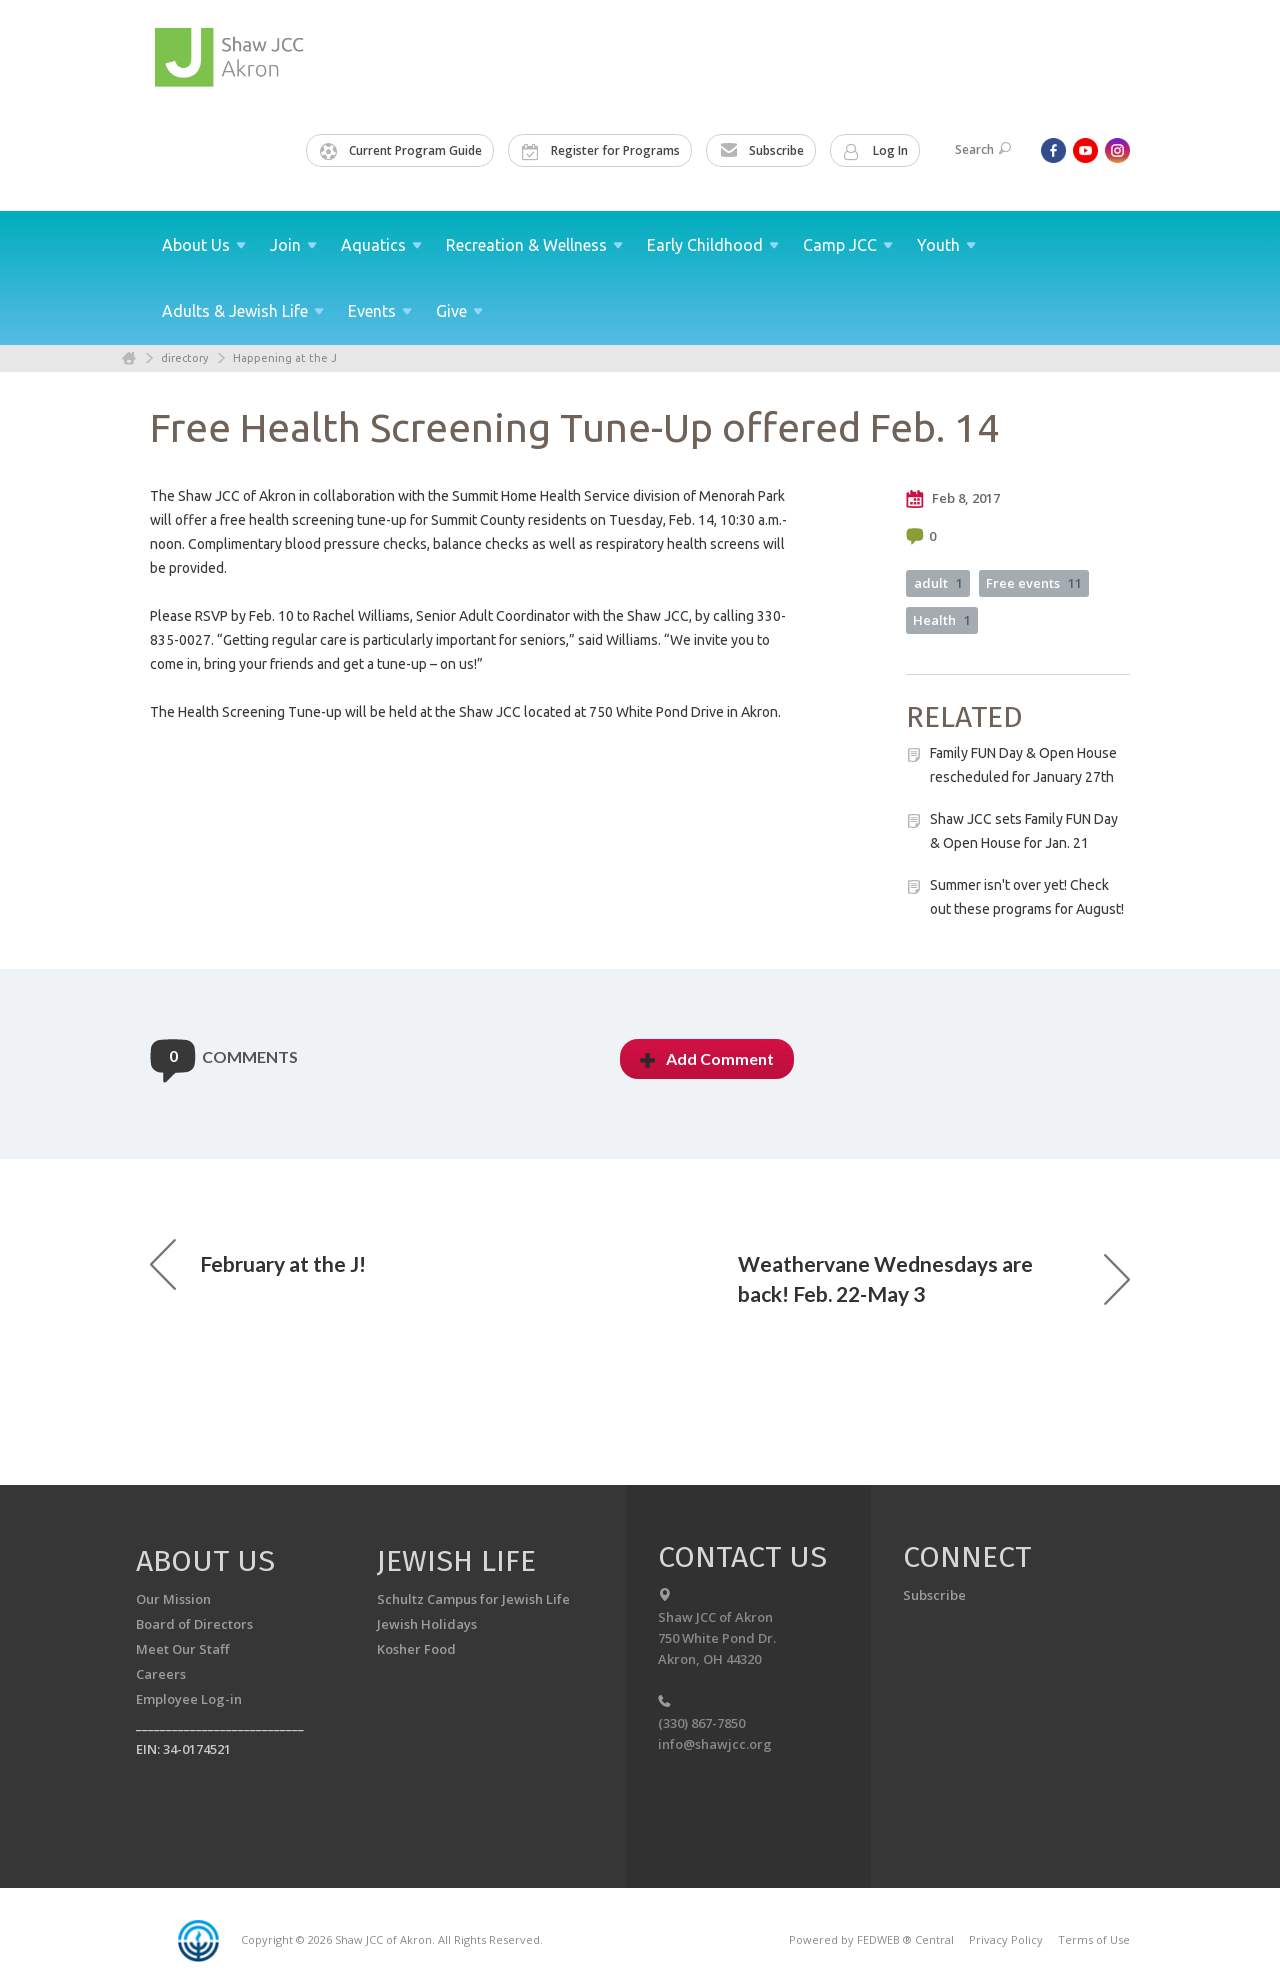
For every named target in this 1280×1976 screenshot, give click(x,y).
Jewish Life (456, 1561)
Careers (161, 1674)
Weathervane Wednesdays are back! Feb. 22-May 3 (934, 1278)
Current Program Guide (401, 151)
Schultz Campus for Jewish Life (473, 1599)
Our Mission (173, 1599)
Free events (1034, 583)
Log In (876, 151)
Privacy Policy (1006, 1939)
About (204, 245)
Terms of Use (1094, 1939)
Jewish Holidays (427, 1624)
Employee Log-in (189, 1699)
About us (205, 1561)
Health (942, 620)
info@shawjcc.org (715, 1744)
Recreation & (534, 245)
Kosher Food (416, 1649)
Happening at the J (285, 358)
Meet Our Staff (182, 1649)
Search (983, 149)
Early (713, 245)
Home (129, 358)
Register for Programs (601, 151)
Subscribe (762, 151)
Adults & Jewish (243, 311)
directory (184, 358)
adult (938, 583)
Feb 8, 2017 (953, 499)
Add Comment (707, 1058)
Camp (848, 245)
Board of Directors (194, 1624)
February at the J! (258, 1264)
